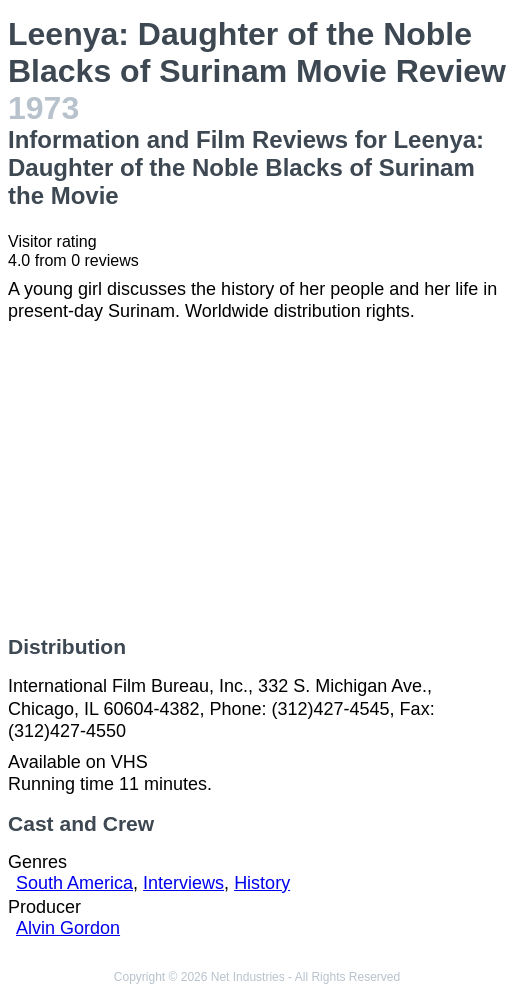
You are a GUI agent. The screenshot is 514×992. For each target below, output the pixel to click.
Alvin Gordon (68, 928)
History (262, 883)
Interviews (183, 883)
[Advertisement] (257, 479)
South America (74, 883)
